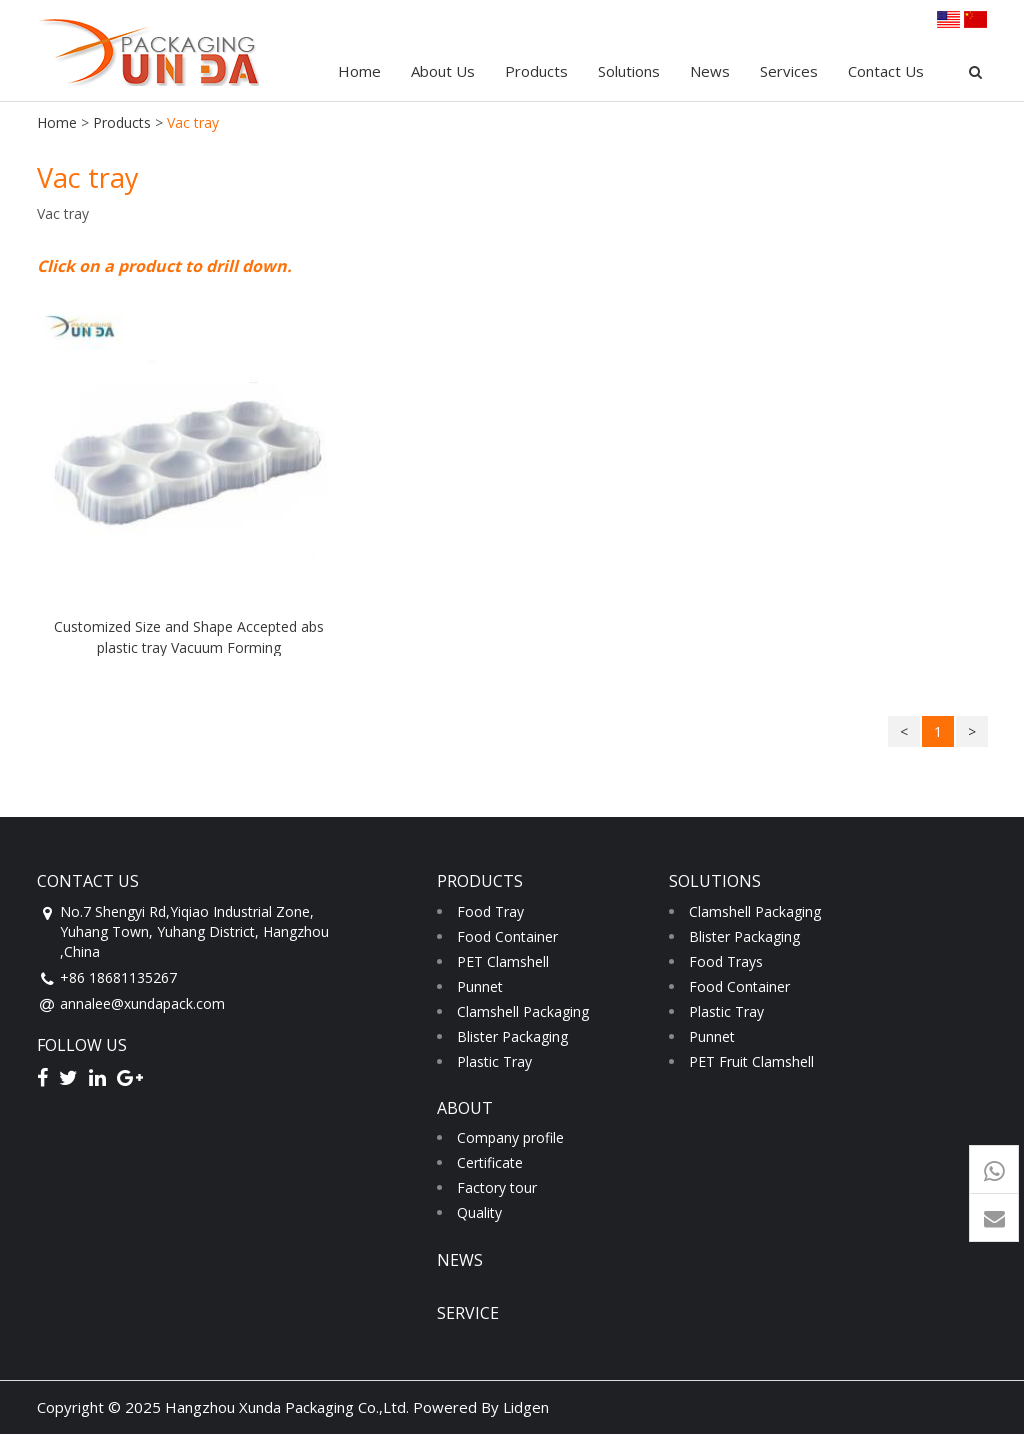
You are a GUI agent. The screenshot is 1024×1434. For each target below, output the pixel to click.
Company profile (510, 1137)
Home (359, 71)
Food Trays (726, 961)
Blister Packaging (512, 1036)
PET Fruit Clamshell (751, 1061)
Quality (479, 1212)
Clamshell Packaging (523, 1011)
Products (536, 71)
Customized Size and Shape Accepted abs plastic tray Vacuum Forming (189, 636)
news (460, 1260)
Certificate (490, 1162)
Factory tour (497, 1187)
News (710, 71)
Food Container (507, 936)
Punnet (480, 986)
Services (789, 71)
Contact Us (886, 71)
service (468, 1313)
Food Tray (490, 911)
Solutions (629, 71)
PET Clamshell (503, 961)
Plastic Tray (494, 1061)
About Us (443, 71)
